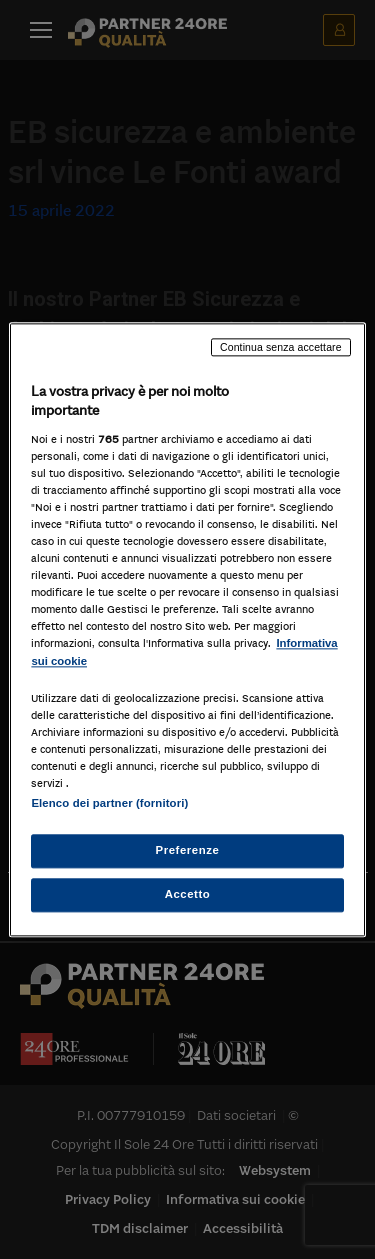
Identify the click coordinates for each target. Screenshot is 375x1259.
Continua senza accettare (281, 347)
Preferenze (188, 850)
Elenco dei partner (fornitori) (109, 803)
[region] (187, 629)
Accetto (188, 894)
